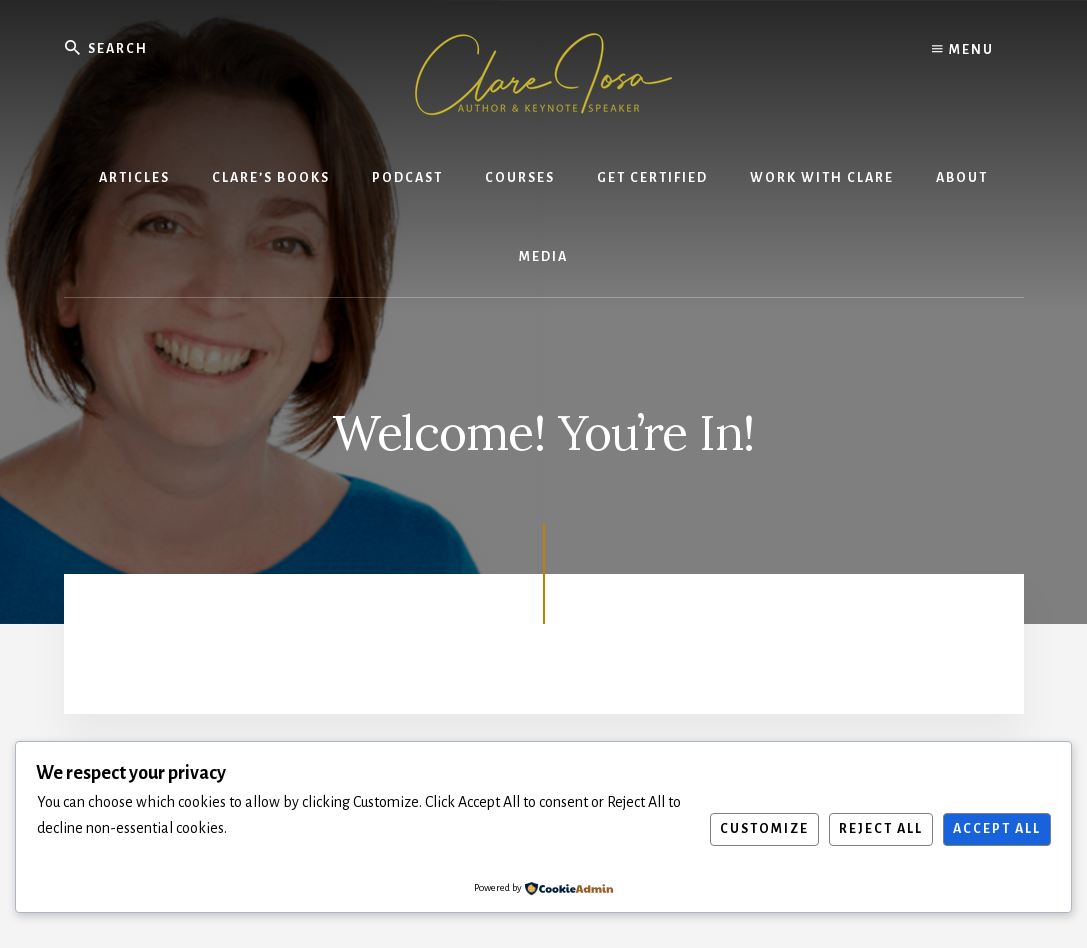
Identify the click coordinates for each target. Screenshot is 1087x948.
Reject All (881, 829)
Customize (764, 829)
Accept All (997, 829)
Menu (963, 50)
